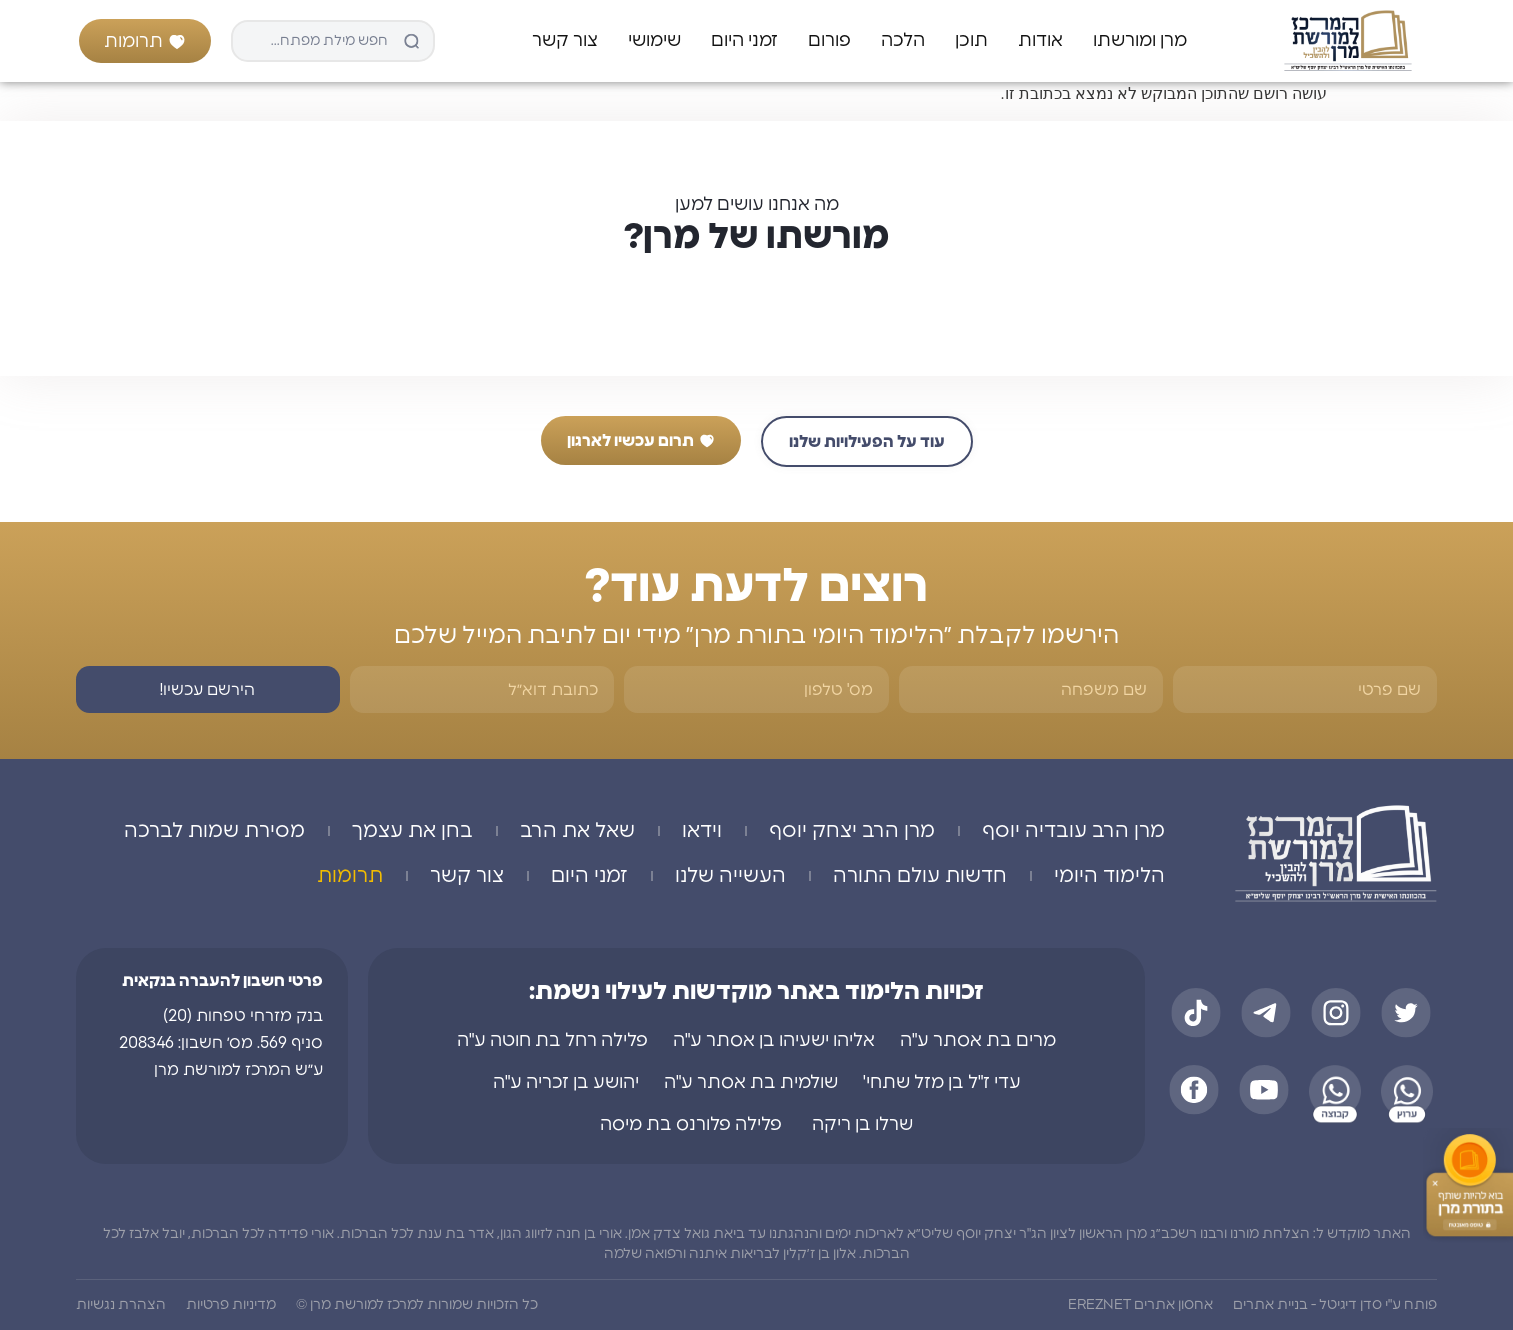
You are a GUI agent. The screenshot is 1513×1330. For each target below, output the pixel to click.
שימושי (654, 41)
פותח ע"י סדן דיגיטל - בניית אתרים (1335, 1305)
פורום (829, 41)
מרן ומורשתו (1140, 41)
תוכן (971, 41)
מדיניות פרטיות (231, 1305)
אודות (1040, 41)
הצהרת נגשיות (121, 1305)
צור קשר (565, 41)
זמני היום (744, 41)
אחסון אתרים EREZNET (1140, 1305)
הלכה (903, 41)
